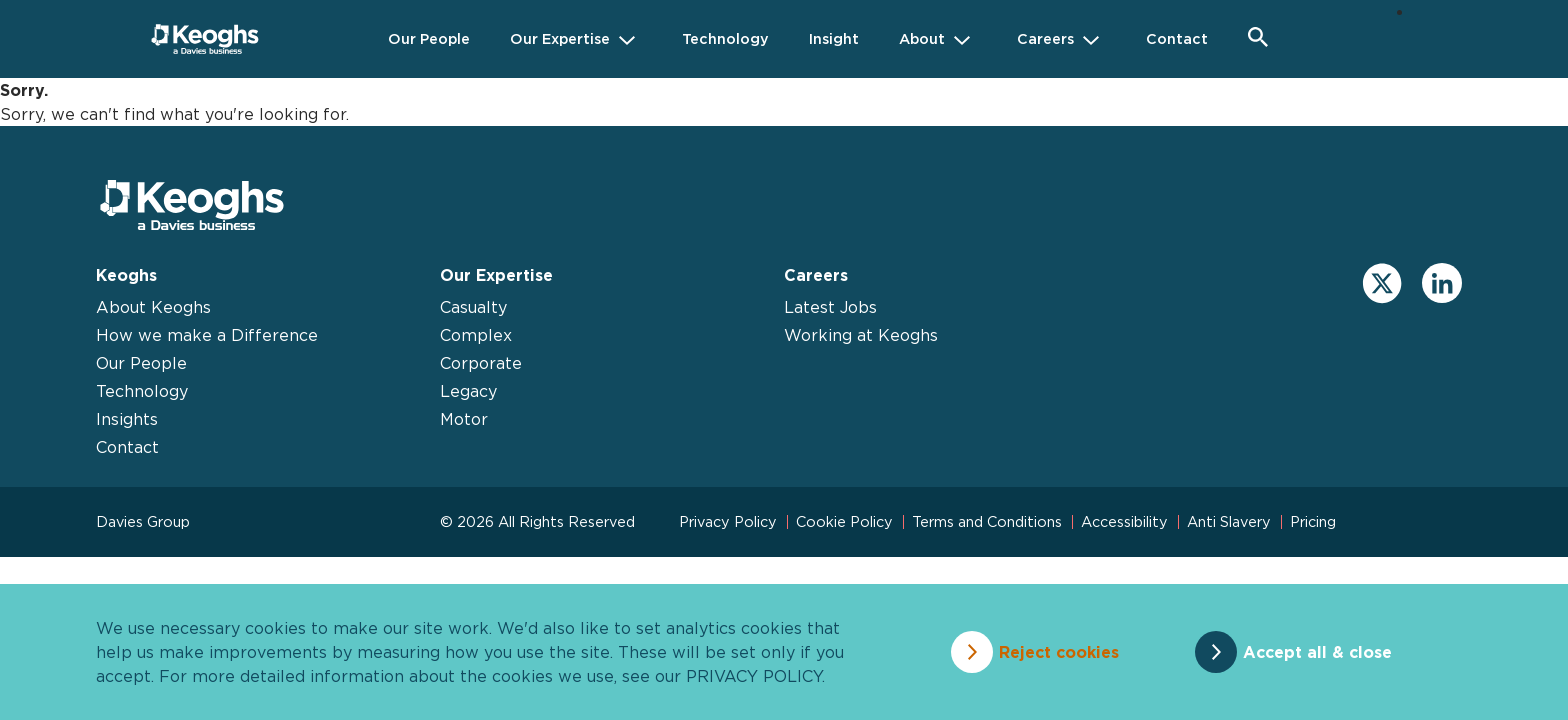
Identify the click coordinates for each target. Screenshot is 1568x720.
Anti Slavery (1229, 521)
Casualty (473, 307)
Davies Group (143, 521)
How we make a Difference (207, 335)
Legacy (468, 391)
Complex (476, 335)
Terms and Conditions (987, 521)
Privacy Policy (728, 521)
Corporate (481, 363)
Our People (141, 363)
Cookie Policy (844, 521)
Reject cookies (1059, 652)
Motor (464, 419)
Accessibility (1124, 521)
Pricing (1313, 521)
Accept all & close (1317, 652)
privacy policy (754, 676)
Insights (127, 419)
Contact (127, 447)
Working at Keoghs (861, 335)
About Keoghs (153, 307)
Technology (142, 391)
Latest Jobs (830, 307)
